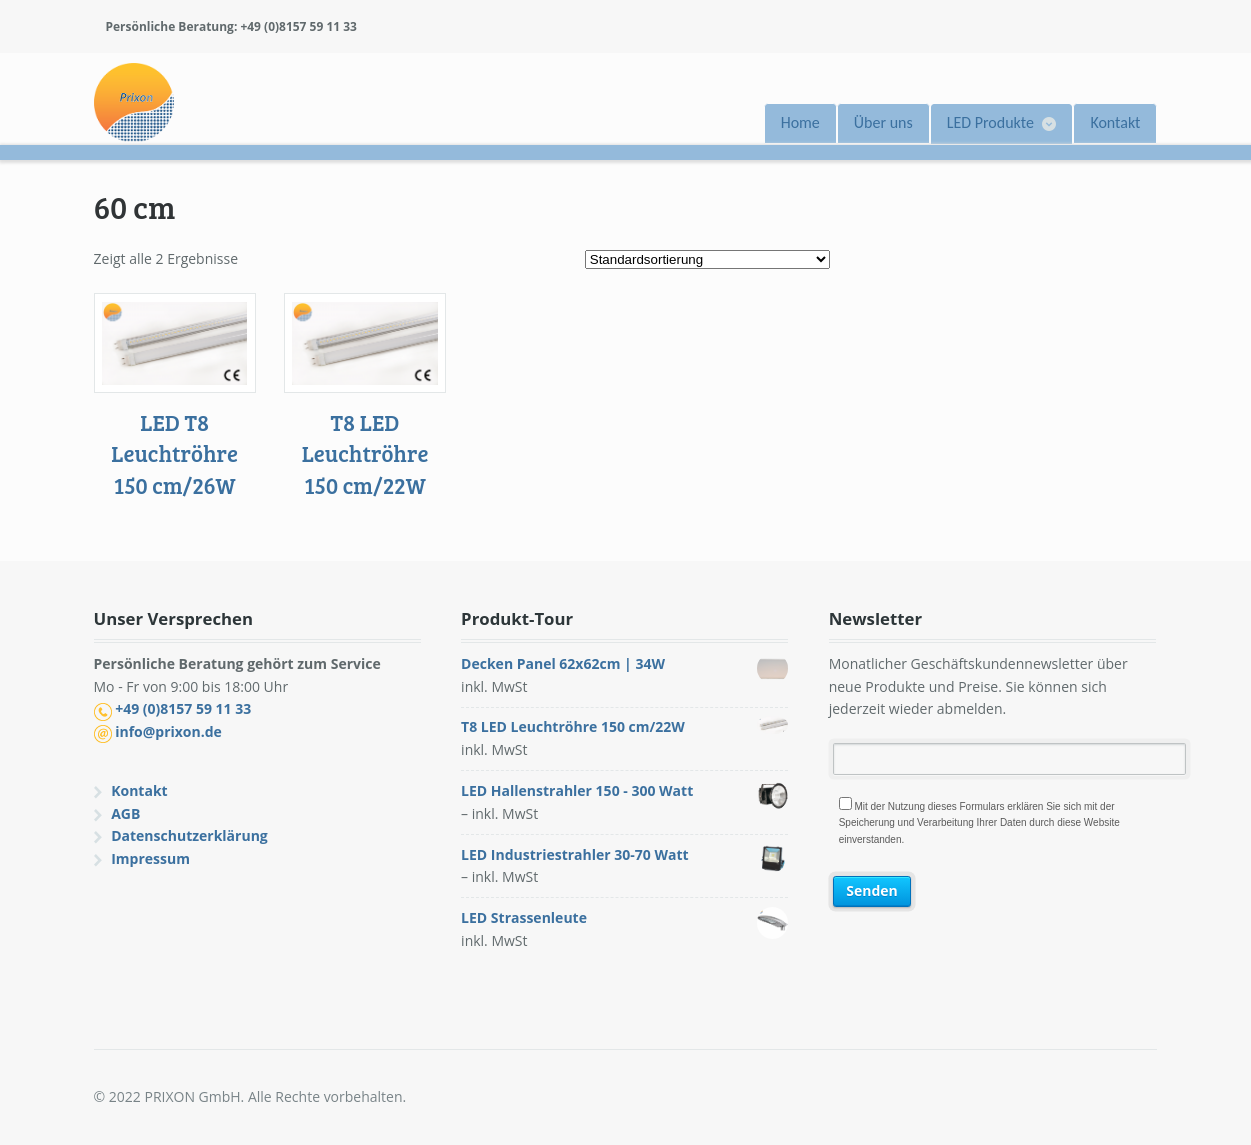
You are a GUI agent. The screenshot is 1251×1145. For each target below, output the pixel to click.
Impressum (150, 858)
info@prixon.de (168, 731)
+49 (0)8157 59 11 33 (183, 708)
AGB (125, 813)
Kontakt (1115, 122)
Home (800, 122)
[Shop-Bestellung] (707, 259)
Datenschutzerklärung (189, 835)
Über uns (883, 122)
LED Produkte (990, 122)
